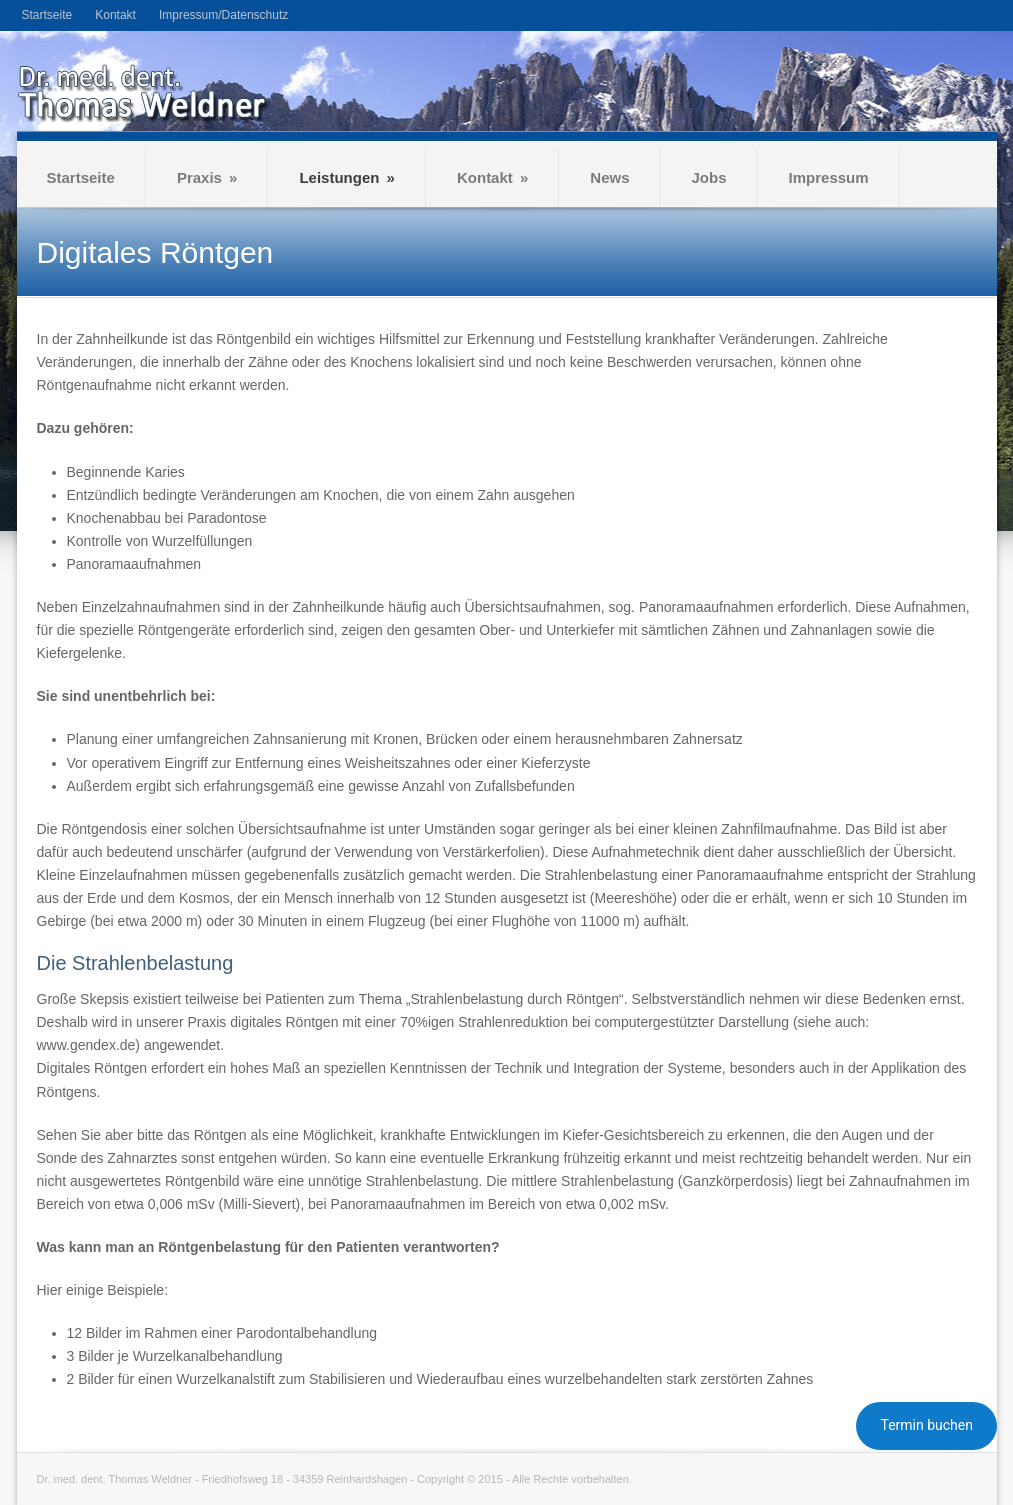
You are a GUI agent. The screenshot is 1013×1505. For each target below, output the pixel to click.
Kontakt (115, 15)
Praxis (207, 177)
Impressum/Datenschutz (223, 15)
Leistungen (347, 177)
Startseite (47, 15)
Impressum (829, 177)
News (609, 177)
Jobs (709, 177)
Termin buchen (926, 1425)
